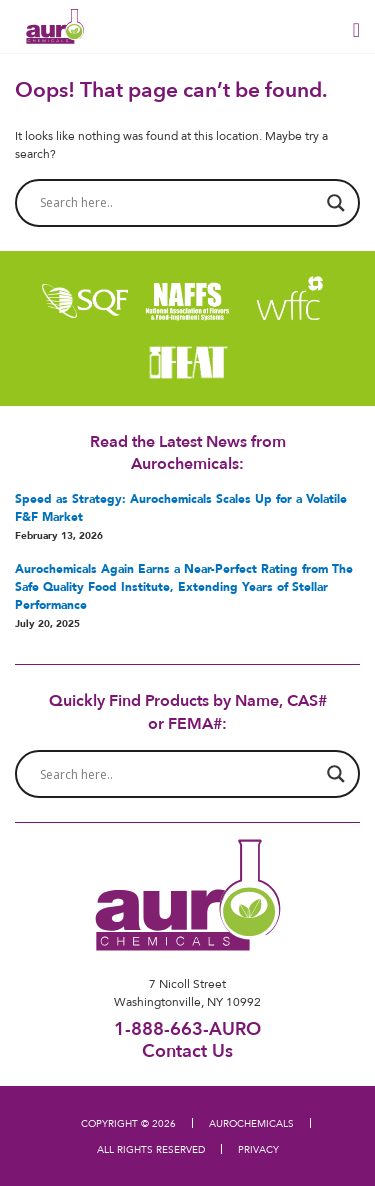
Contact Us (187, 1050)
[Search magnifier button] (336, 203)
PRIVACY (258, 1149)
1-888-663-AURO (187, 1028)
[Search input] (178, 203)
